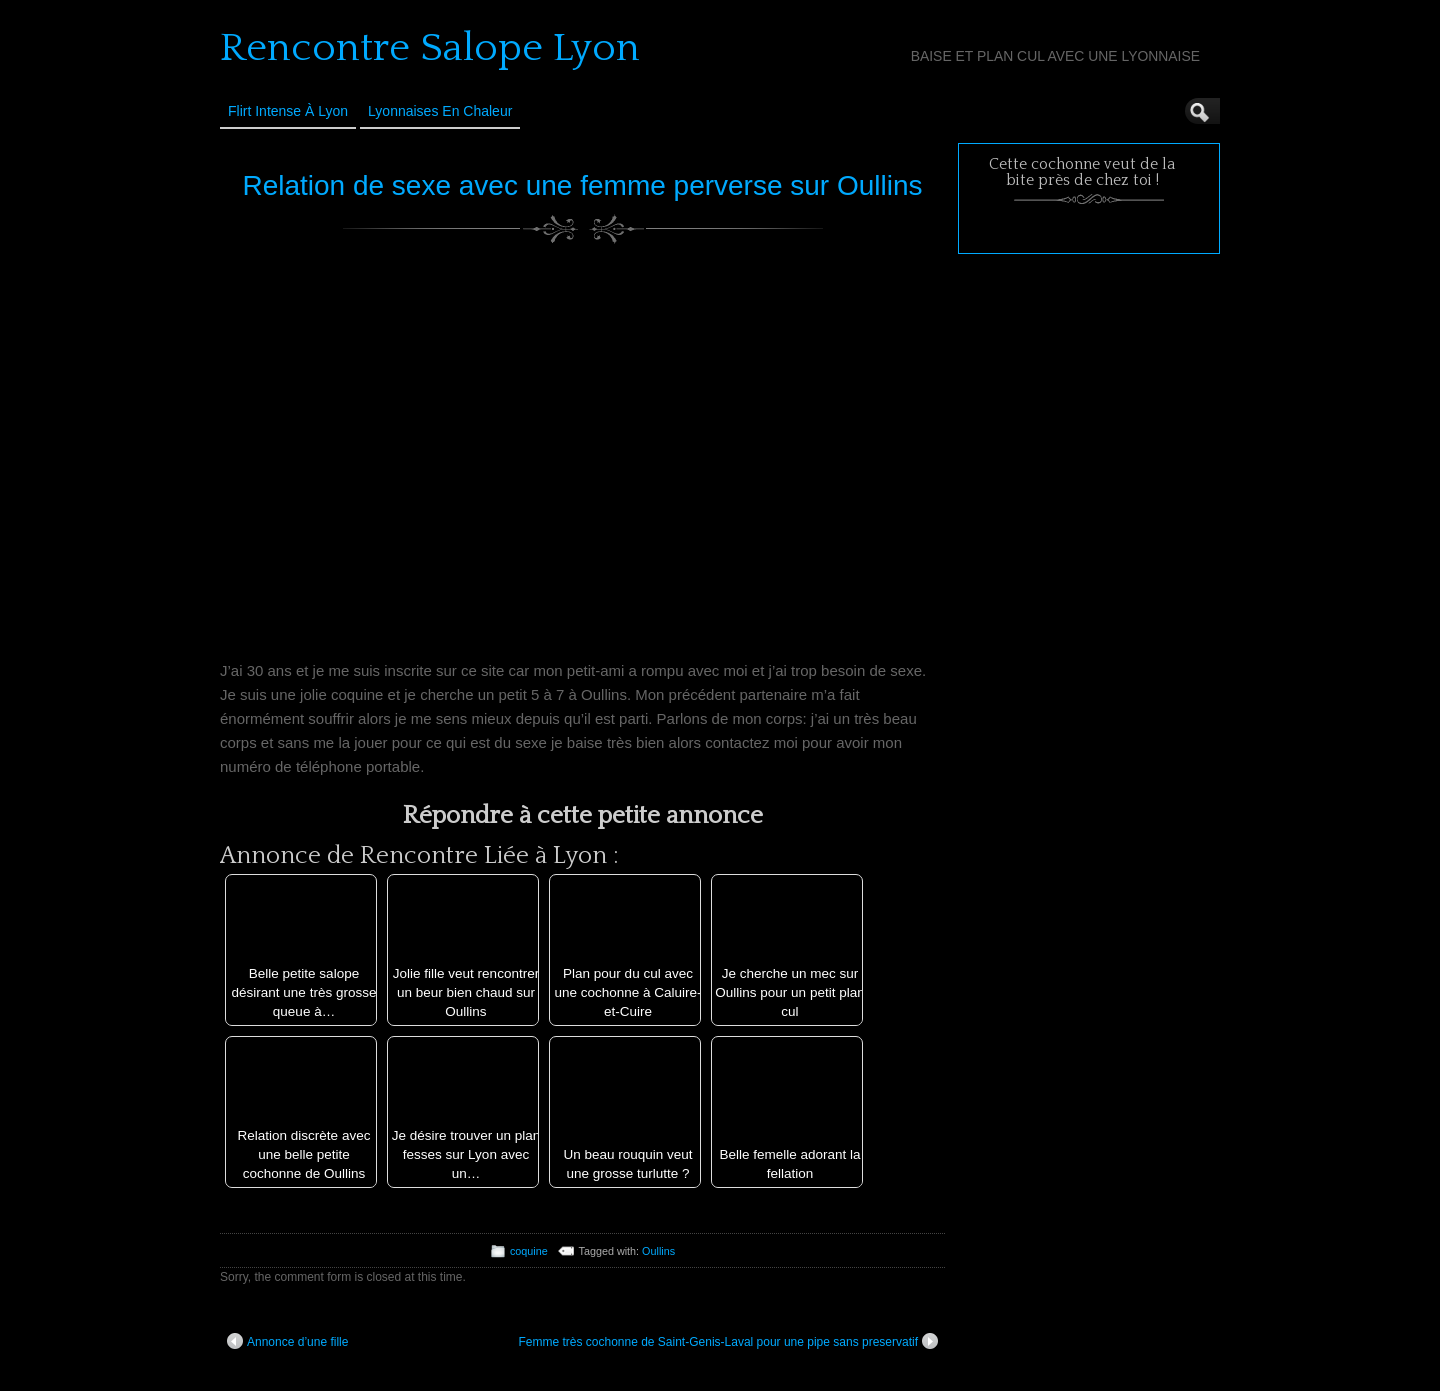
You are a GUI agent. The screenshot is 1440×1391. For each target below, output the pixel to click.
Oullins (658, 1251)
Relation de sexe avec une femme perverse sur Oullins (582, 185)
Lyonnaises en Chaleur (440, 111)
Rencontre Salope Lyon (430, 48)
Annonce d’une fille (287, 1341)
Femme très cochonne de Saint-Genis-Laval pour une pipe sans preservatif (728, 1341)
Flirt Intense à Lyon (288, 111)
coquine (529, 1251)
